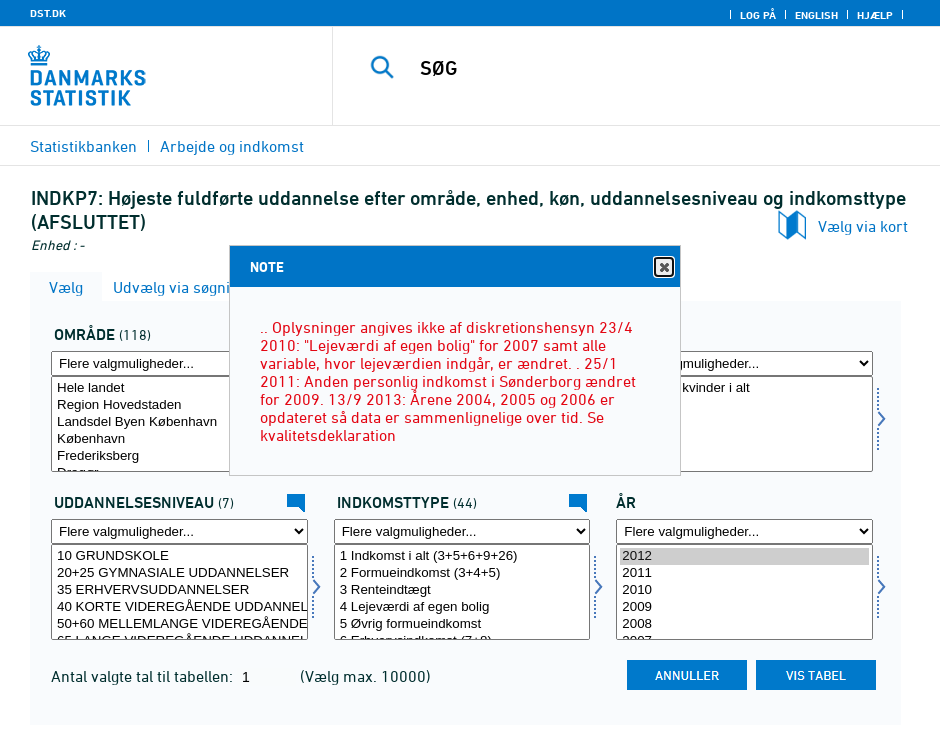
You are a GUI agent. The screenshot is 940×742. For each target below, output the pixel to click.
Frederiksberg (179, 456)
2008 (744, 624)
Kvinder (744, 422)
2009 (744, 607)
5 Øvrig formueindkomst (462, 624)
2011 (744, 573)
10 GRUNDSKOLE (179, 556)
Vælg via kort (863, 226)
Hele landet (179, 388)
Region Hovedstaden (179, 405)
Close (663, 267)
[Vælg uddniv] (179, 592)
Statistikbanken (83, 146)
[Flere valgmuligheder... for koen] (744, 363)
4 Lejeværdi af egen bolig (462, 607)
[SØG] (652, 68)
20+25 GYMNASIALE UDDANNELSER (179, 573)
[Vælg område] (179, 424)
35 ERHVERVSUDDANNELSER (179, 590)
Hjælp (875, 15)
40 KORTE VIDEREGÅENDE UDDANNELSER (179, 607)
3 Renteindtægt (462, 590)
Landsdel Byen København (179, 422)
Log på (758, 15)
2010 (744, 590)
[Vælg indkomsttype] (462, 592)
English (816, 15)
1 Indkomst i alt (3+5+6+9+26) (462, 556)
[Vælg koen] (744, 424)
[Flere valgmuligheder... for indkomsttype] (462, 531)
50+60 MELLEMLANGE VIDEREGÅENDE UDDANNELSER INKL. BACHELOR (179, 624)
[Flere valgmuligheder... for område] (179, 363)
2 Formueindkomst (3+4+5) (462, 573)
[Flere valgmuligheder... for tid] (744, 531)
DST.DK (48, 13)
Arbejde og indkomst (232, 146)
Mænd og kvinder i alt (744, 388)
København (179, 439)
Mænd (744, 405)
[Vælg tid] (744, 592)
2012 (744, 556)
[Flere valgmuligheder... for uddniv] (179, 531)
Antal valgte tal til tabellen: (144, 676)
